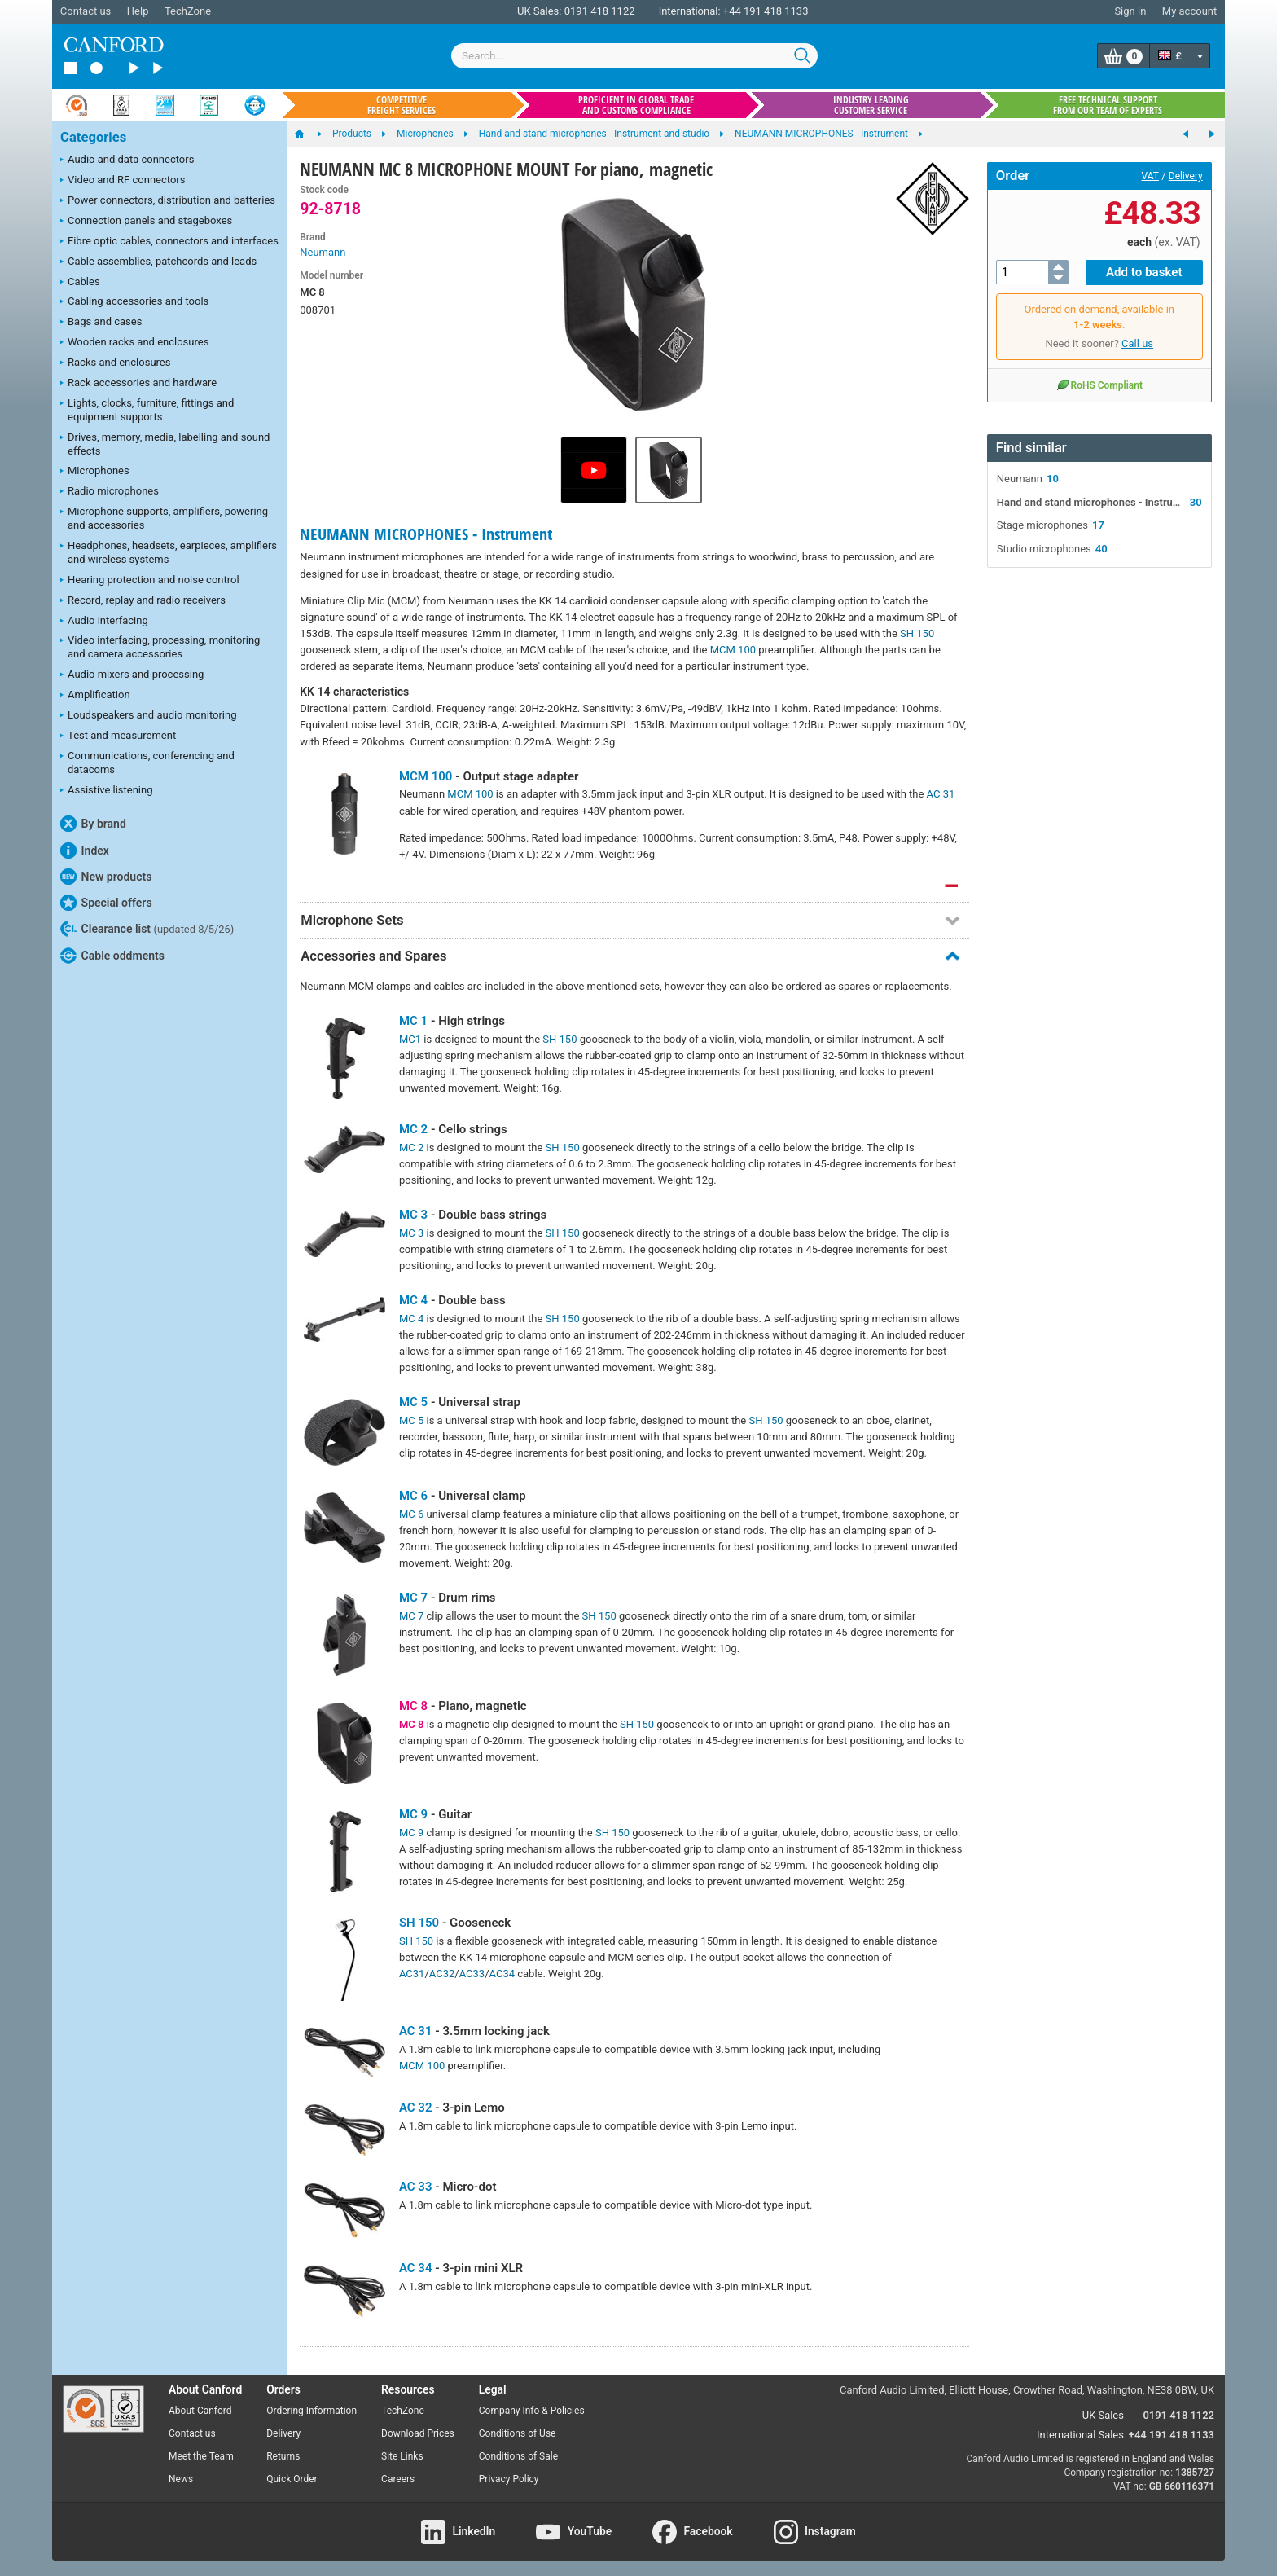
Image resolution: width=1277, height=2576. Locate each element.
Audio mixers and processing (132, 675)
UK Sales (1103, 2415)
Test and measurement (118, 736)
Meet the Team (201, 2456)
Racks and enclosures (115, 363)
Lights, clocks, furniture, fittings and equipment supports (147, 410)
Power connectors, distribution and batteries (167, 201)
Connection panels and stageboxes (146, 221)
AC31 (411, 1973)
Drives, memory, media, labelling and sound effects (165, 444)
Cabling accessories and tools (134, 302)
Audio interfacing (104, 621)
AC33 (472, 1973)
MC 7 (413, 1597)
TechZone (188, 11)
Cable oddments (112, 955)
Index (84, 850)
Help (138, 11)
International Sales (1080, 2435)
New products (105, 876)
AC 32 (415, 2107)
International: (690, 11)
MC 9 (413, 1814)
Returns (283, 2456)
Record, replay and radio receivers (143, 601)
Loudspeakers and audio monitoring (148, 716)
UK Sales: (539, 11)
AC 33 (415, 2186)
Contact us (86, 11)
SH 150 (917, 633)
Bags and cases (101, 322)
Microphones (94, 471)
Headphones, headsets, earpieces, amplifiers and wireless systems (168, 552)
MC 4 (413, 1300)
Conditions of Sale (518, 2456)
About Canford (200, 2410)
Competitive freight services (401, 105)
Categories (93, 137)
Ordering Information (311, 2410)
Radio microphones (109, 492)
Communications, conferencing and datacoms (147, 763)
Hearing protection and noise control (149, 581)
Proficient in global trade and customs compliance (636, 105)
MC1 (410, 1039)
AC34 (502, 1973)
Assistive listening (106, 791)
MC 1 (413, 1020)
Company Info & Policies (532, 2410)
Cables (80, 282)
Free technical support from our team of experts (1107, 105)
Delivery (1186, 176)
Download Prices (417, 2433)
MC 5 (413, 1402)
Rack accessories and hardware (138, 383)
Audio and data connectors (127, 160)
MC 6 (413, 1495)
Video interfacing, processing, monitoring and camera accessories (160, 647)
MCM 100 (733, 650)
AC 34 (415, 2268)
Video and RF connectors (122, 181)
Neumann (322, 252)
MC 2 (413, 1129)
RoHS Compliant (1099, 384)
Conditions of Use (517, 2433)
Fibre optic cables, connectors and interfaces (169, 242)
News (181, 2479)
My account (1189, 11)
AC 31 (941, 794)
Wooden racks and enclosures (134, 343)
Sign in (1130, 11)
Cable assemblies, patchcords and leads (158, 262)
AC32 (441, 1973)
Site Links (402, 2456)
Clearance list (147, 929)
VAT (1150, 176)
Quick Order (291, 2479)
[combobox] (634, 55)
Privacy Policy (509, 2479)
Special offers (106, 903)
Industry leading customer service (871, 105)
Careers (398, 2479)
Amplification (95, 695)
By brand (93, 823)
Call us (1137, 343)
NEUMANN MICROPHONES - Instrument (426, 534)
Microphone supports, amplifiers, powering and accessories (164, 518)
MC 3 (413, 1214)
